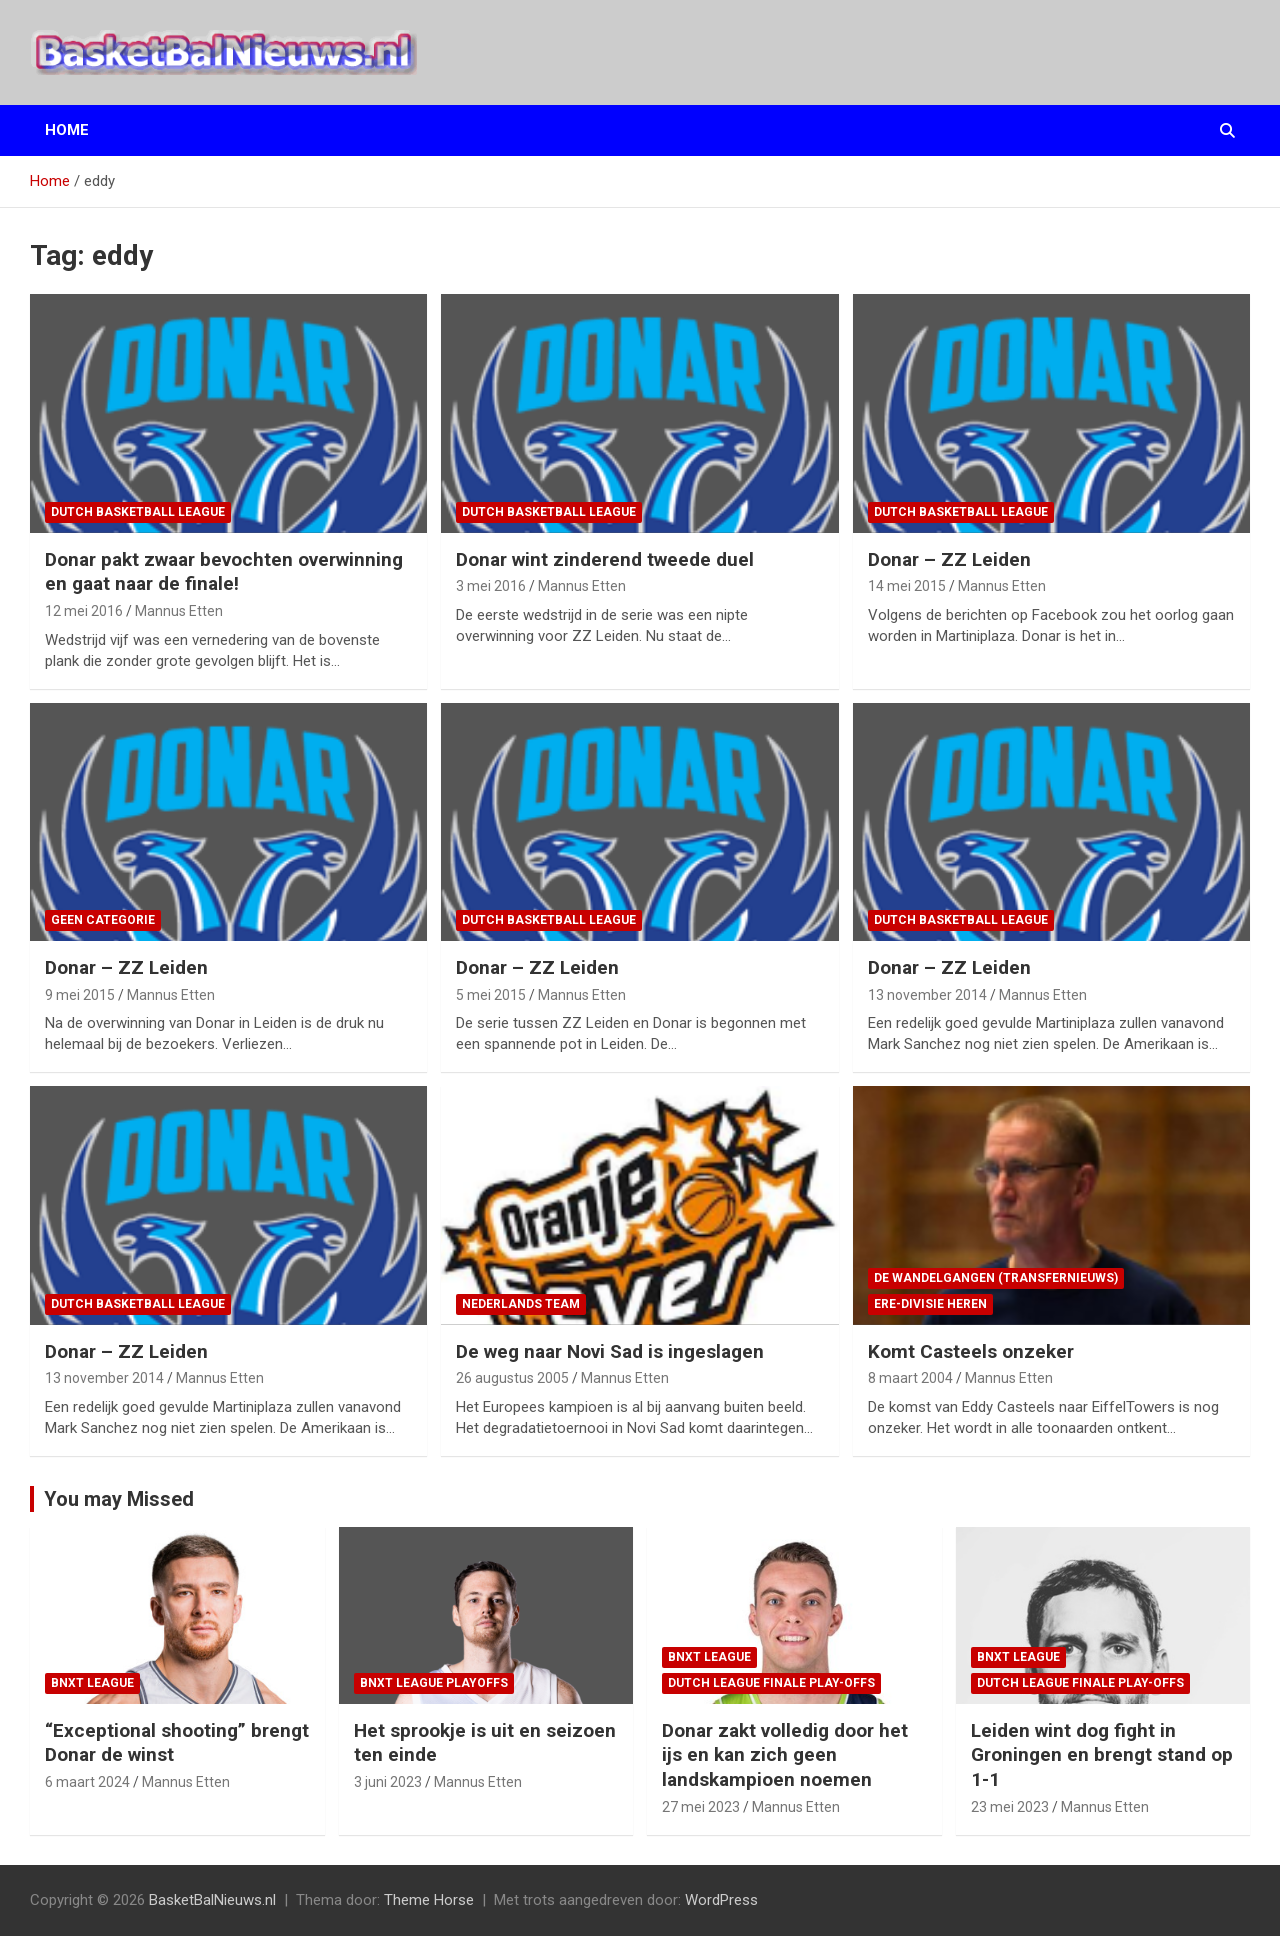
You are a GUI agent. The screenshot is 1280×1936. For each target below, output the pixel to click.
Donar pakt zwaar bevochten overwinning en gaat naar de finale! (224, 572)
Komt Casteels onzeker (971, 1351)
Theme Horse (429, 1900)
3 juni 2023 (388, 1782)
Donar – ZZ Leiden (949, 559)
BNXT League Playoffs (434, 1683)
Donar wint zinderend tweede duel (605, 559)
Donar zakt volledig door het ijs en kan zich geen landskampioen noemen (785, 1755)
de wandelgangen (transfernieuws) (996, 1278)
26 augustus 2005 (512, 1378)
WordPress (721, 1900)
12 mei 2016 (84, 611)
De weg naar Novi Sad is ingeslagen (610, 1351)
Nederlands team (521, 1304)
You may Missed (119, 1499)
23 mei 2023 (1010, 1807)
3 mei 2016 (491, 586)
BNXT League (92, 1683)
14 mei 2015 (907, 586)
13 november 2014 (927, 995)
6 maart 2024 (87, 1782)
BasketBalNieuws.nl (212, 1900)
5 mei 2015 (491, 995)
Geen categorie (103, 920)
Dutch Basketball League (138, 512)
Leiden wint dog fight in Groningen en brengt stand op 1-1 (1102, 1755)
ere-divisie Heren (930, 1304)
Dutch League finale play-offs (771, 1683)
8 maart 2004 (910, 1378)
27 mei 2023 (701, 1807)
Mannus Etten (179, 611)
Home (67, 130)
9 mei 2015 (80, 995)
